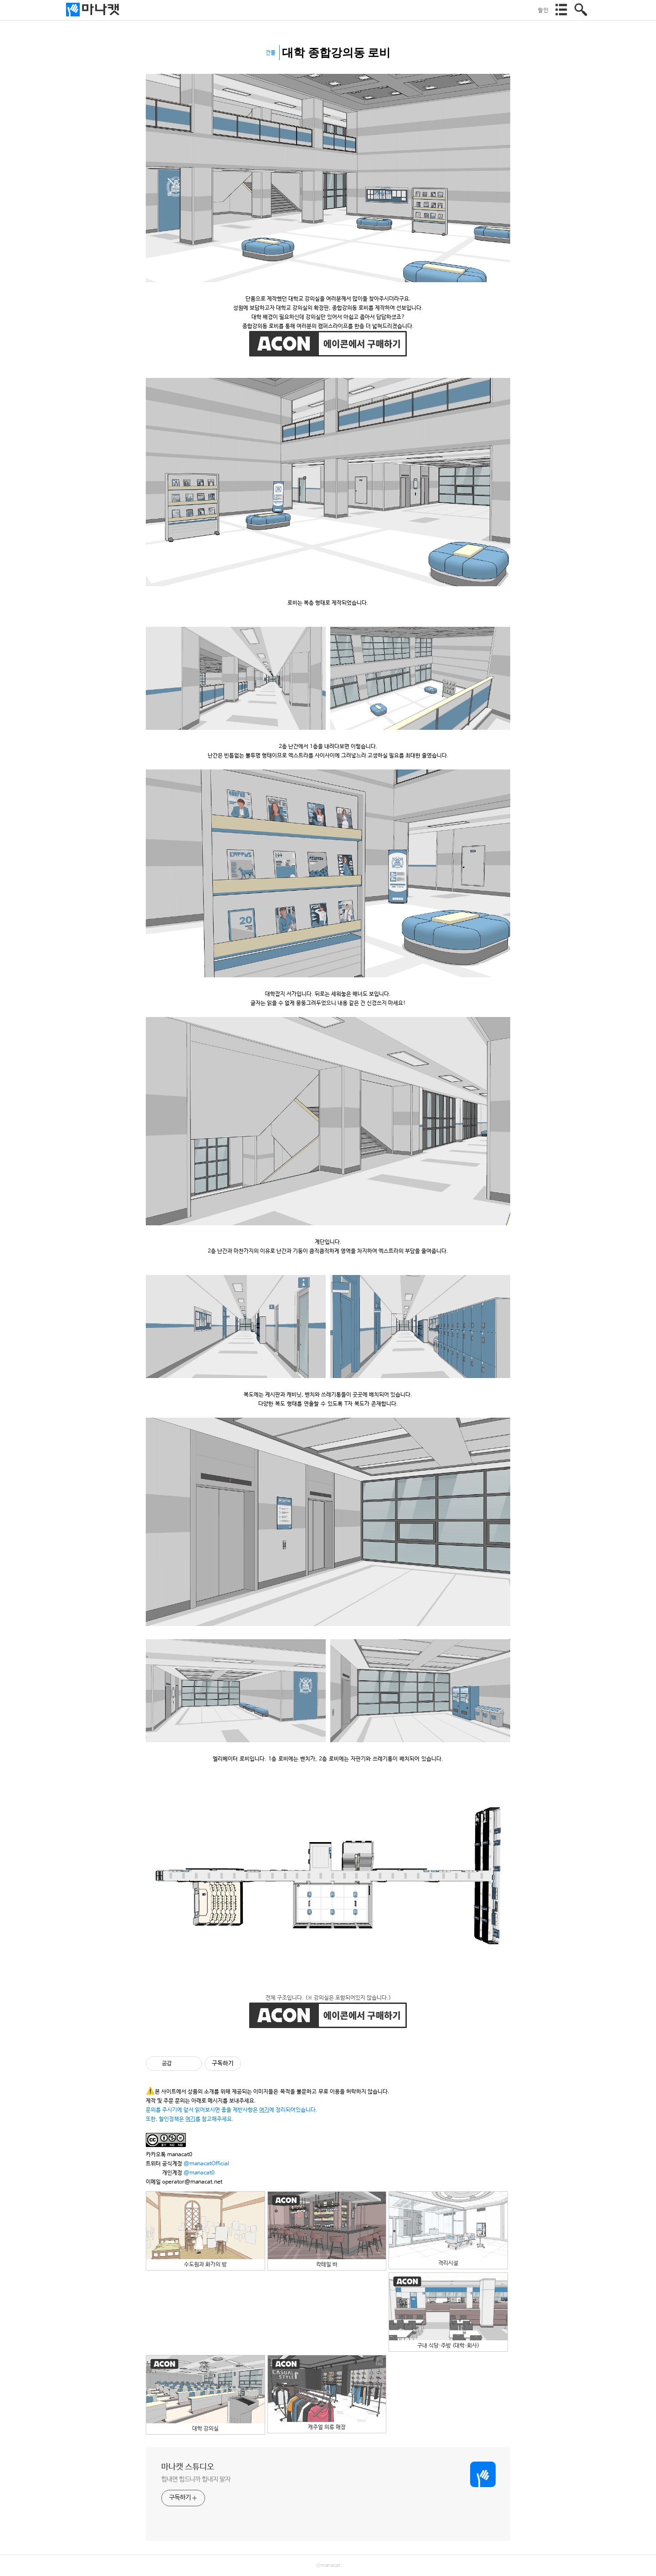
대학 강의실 (205, 2393)
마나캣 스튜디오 (187, 2467)
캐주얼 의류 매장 (327, 2392)
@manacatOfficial (206, 2164)
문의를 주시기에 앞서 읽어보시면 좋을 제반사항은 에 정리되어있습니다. (232, 2110)
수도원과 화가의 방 (205, 2230)
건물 (271, 53)
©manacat (328, 2565)
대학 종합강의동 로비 (336, 52)
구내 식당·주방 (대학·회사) (448, 2311)
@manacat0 (199, 2173)
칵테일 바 (327, 2230)
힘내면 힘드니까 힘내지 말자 (196, 2479)
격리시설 (448, 2229)
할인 (543, 10)
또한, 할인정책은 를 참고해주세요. (190, 2119)
